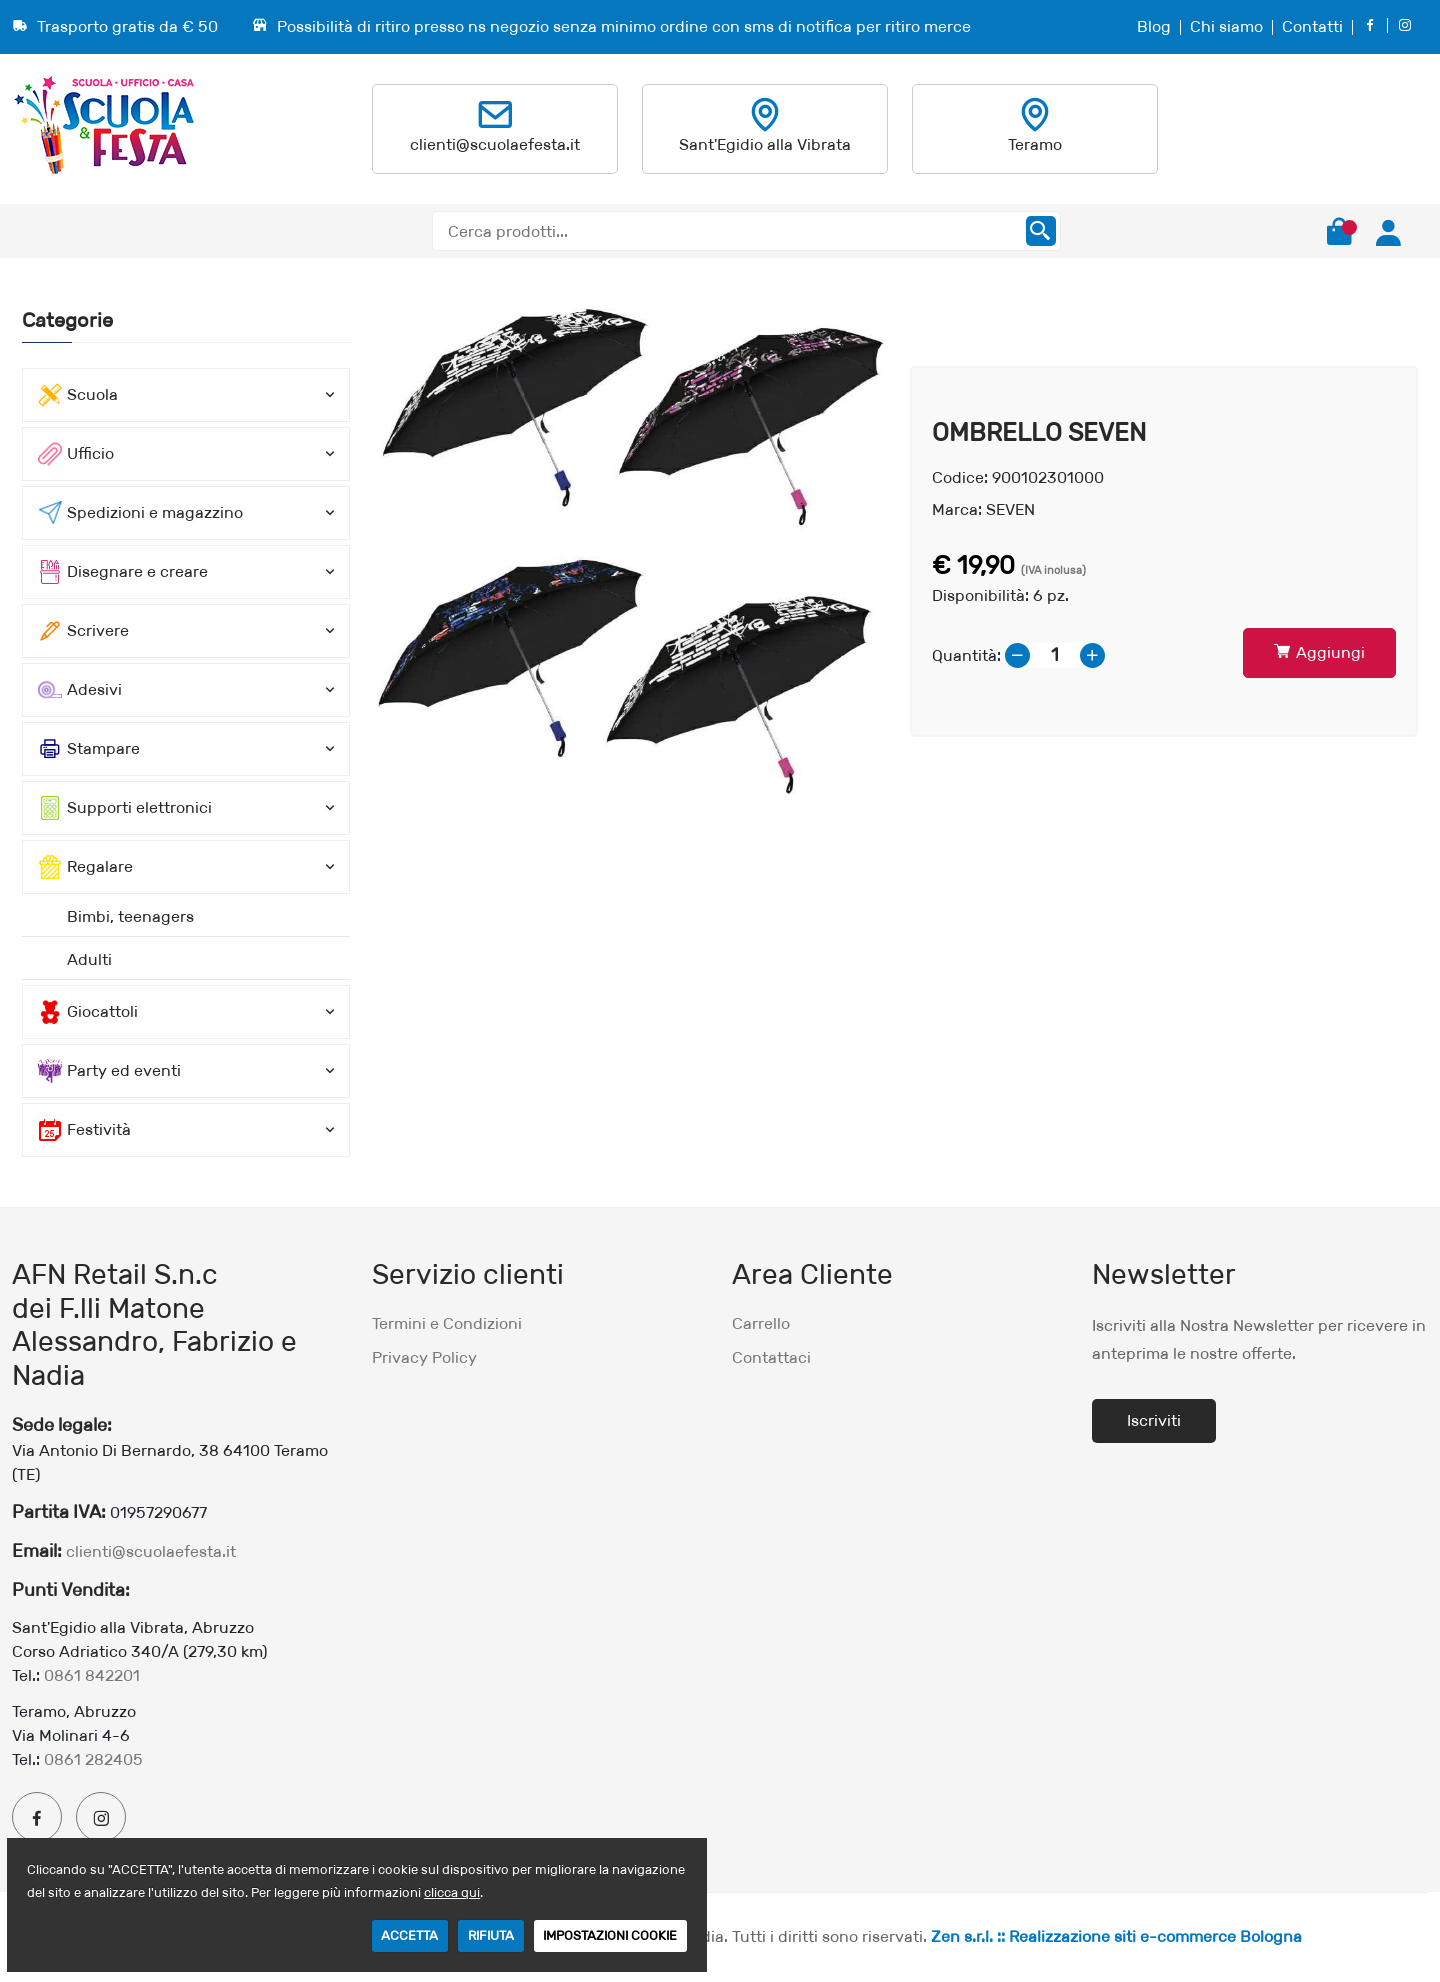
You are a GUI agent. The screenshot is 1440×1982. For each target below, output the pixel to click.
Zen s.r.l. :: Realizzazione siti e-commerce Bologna (1116, 1936)
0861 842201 (92, 1675)
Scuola (78, 395)
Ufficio (76, 454)
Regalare (85, 867)
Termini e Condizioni (447, 1323)
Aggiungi (1319, 652)
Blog (1154, 26)
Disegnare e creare (123, 572)
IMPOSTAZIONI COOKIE (610, 1935)
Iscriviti (1154, 1420)
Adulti (89, 959)
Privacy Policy (424, 1357)
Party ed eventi (109, 1071)
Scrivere (83, 631)
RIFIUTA (491, 1935)
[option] (631, 551)
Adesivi (80, 690)
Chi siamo (1226, 26)
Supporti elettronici (125, 808)
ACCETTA (409, 1935)
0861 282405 (93, 1759)
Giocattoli (88, 1012)
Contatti (1312, 26)
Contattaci (771, 1357)
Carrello (761, 1323)
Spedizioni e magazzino (140, 513)
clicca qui (452, 1892)
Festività (84, 1130)
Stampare (89, 749)
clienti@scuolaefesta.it (495, 144)
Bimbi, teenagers (130, 916)
